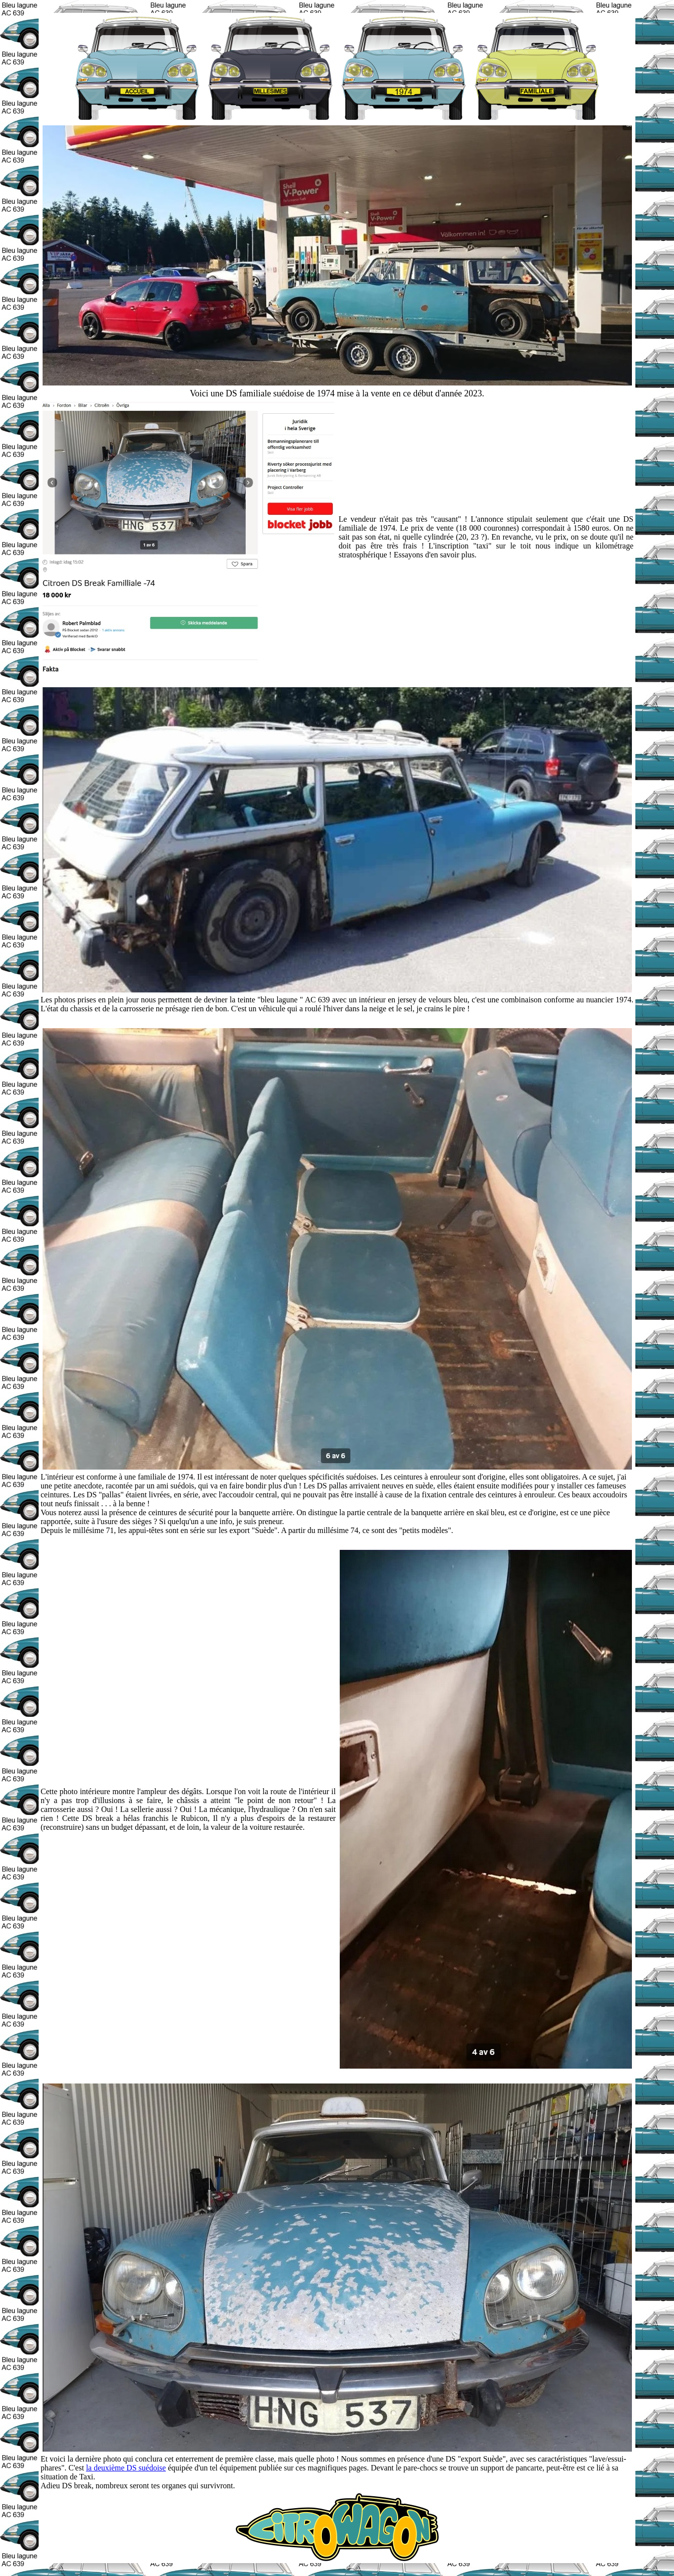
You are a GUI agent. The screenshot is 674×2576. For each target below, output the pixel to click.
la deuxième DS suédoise (126, 2468)
